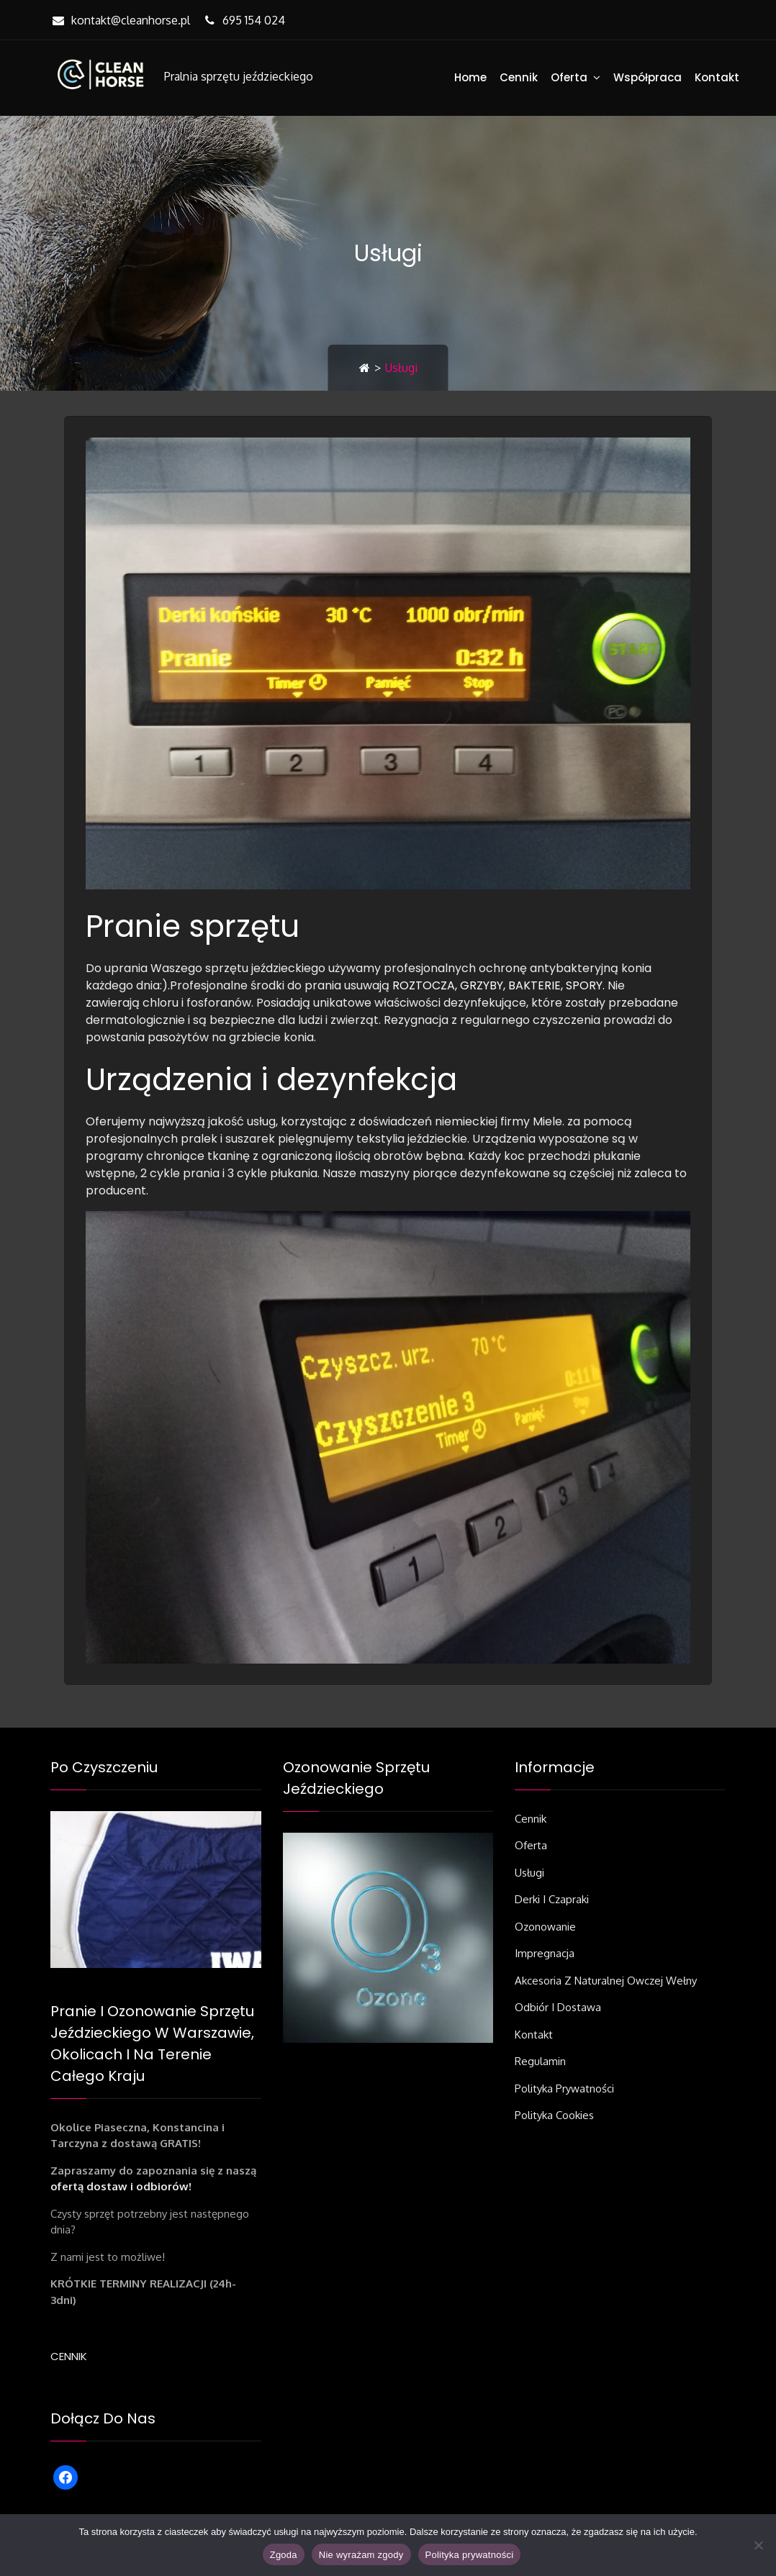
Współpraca (647, 77)
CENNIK (68, 2356)
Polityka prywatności (564, 2088)
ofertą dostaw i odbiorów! (120, 2186)
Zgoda (283, 2554)
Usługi (529, 1872)
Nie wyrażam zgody (361, 2554)
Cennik (519, 77)
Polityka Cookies (554, 2115)
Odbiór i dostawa (558, 2007)
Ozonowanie (545, 1926)
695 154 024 (243, 20)
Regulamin (540, 2061)
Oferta (569, 77)
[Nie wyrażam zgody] (758, 2545)
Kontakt (717, 77)
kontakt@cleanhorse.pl (120, 20)
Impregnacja (544, 1953)
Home (470, 77)
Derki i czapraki (552, 1899)
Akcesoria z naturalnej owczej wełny (606, 1980)
